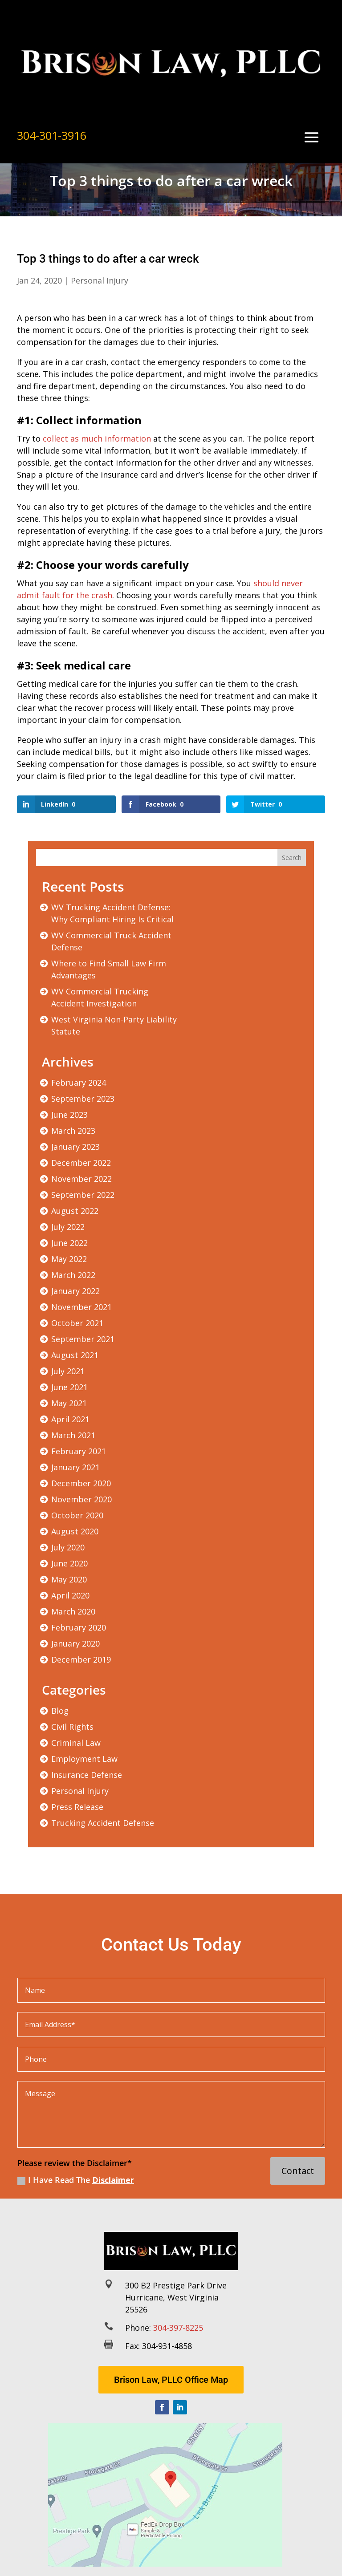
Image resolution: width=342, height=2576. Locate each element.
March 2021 (73, 1435)
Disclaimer (113, 2179)
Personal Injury (99, 280)
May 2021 (69, 1403)
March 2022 (73, 1275)
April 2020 (70, 1595)
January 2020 (75, 1643)
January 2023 (75, 1146)
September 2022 (82, 1194)
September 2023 (82, 1098)
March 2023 (73, 1130)
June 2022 (69, 1242)
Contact (297, 2171)
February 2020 (78, 1627)
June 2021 (69, 1387)
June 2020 (69, 1563)
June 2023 (69, 1114)
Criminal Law (76, 1742)
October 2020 (77, 1515)
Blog (60, 1710)
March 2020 (73, 1611)
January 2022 (75, 1291)
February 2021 (78, 1451)
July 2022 (68, 1226)
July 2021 (68, 1371)
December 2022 (81, 1162)
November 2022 (81, 1178)
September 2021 (82, 1339)
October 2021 (77, 1323)
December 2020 (81, 1483)
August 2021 (74, 1355)
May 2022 (69, 1259)
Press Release (77, 1806)
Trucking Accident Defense (102, 1822)
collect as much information (97, 438)
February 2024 (78, 1082)
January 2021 (75, 1467)
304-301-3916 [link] (51, 135)
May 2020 (69, 1579)
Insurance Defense (86, 1774)
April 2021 (70, 1419)
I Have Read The (75, 2179)
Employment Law (84, 1758)
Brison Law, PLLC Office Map (171, 2379)
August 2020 (74, 1531)
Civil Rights (72, 1726)
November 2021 (81, 1307)
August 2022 (74, 1210)
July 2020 (68, 1547)
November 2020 (81, 1499)
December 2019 (81, 1659)
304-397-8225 (178, 2327)
